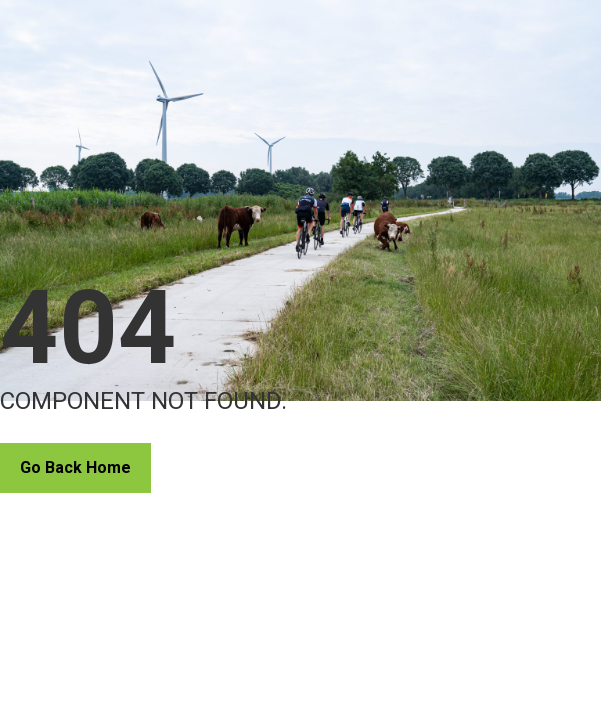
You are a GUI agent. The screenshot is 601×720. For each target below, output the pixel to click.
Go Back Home (75, 467)
